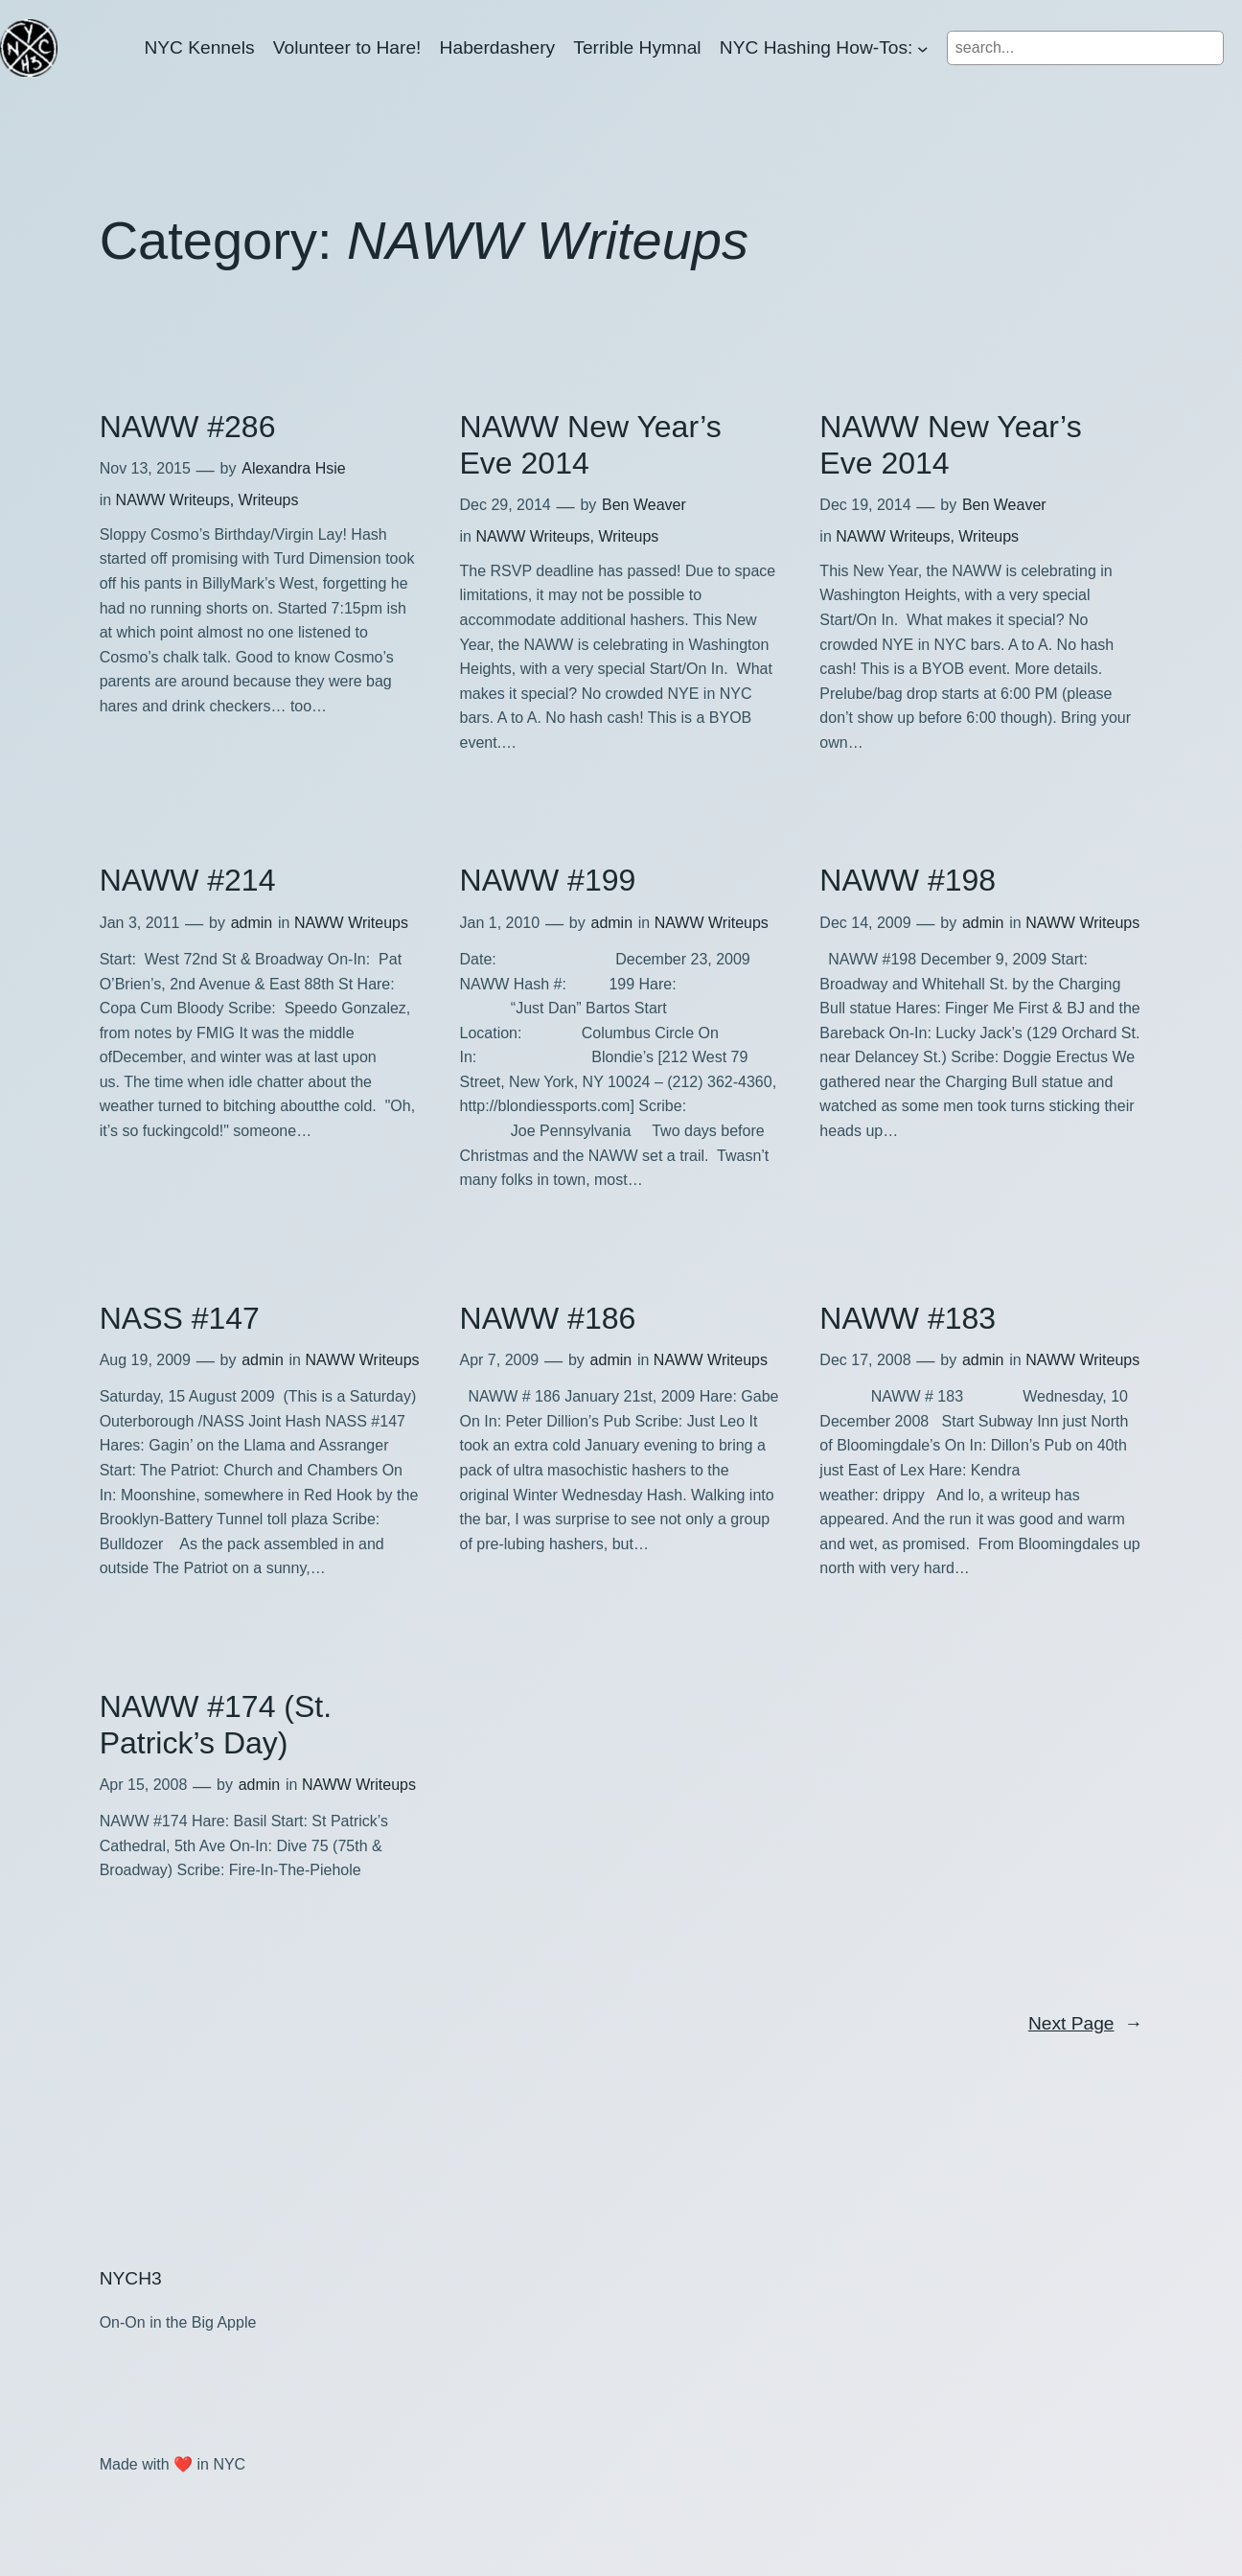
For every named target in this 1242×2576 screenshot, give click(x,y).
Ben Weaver (644, 505)
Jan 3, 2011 (140, 923)
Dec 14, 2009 (864, 923)
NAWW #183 (907, 1318)
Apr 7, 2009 (500, 1360)
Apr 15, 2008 (144, 1784)
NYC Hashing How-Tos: (816, 47)
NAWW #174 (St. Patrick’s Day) (216, 1724)
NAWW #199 (548, 880)
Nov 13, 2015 (145, 468)
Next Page (1085, 2023)
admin (252, 923)
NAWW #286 (188, 426)
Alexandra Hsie (294, 468)
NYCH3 (131, 2278)
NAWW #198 (907, 880)
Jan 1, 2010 (500, 923)
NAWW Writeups (173, 500)
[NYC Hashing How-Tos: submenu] (923, 48)
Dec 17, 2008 (864, 1360)
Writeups (269, 500)
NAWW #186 (548, 1318)
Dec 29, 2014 (505, 505)
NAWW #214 (188, 880)
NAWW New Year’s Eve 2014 (591, 444)
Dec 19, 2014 (864, 505)
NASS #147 (180, 1318)
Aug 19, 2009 (145, 1360)
